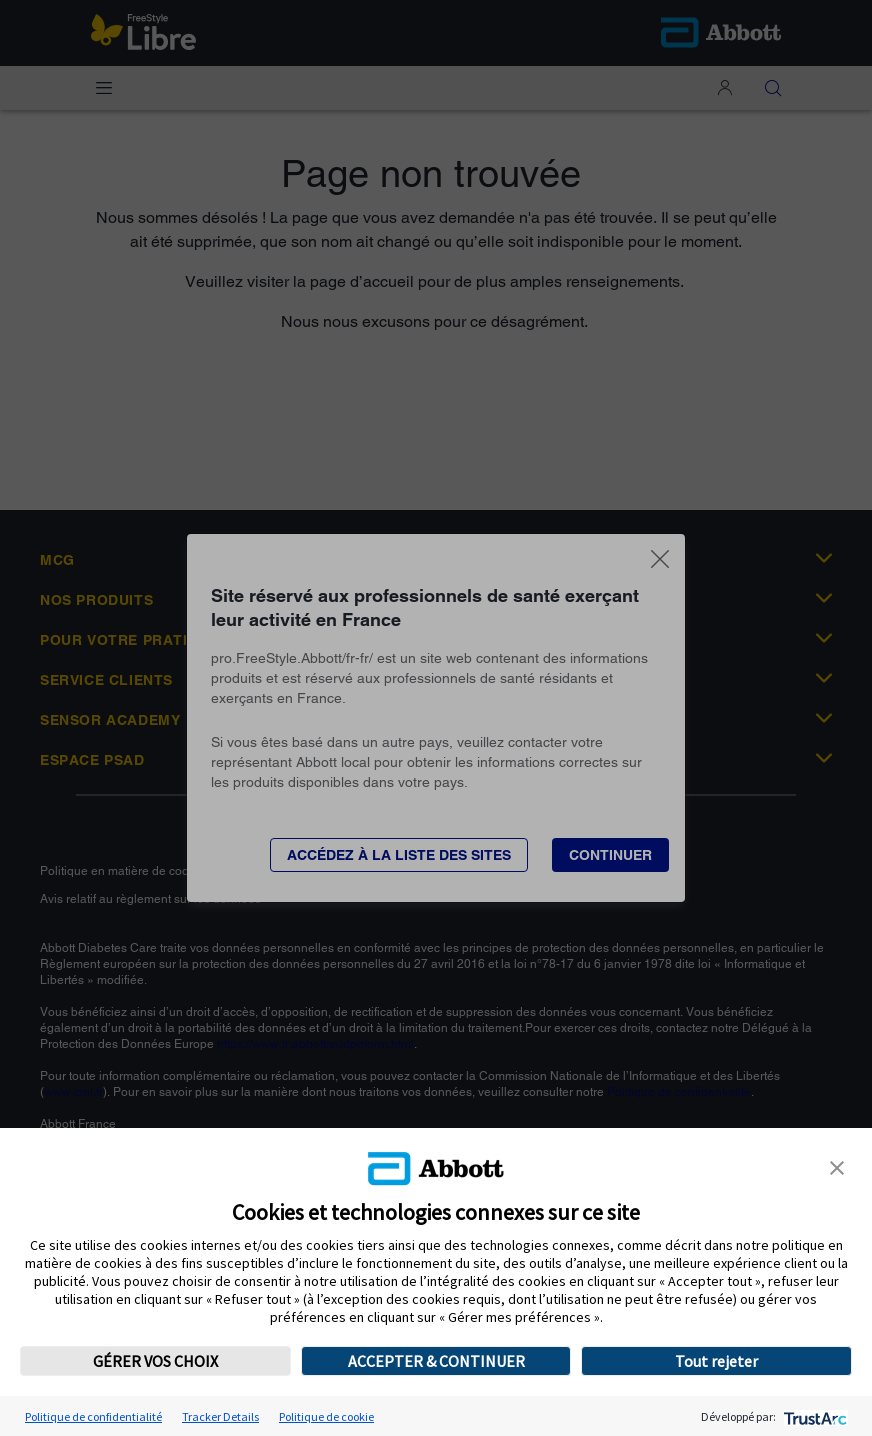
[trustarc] (813, 1416)
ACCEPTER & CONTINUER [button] (436, 1361)
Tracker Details (220, 1416)
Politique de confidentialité (93, 1416)
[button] (837, 1166)
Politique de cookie (326, 1416)
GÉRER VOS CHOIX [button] (155, 1361)
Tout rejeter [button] (716, 1361)
